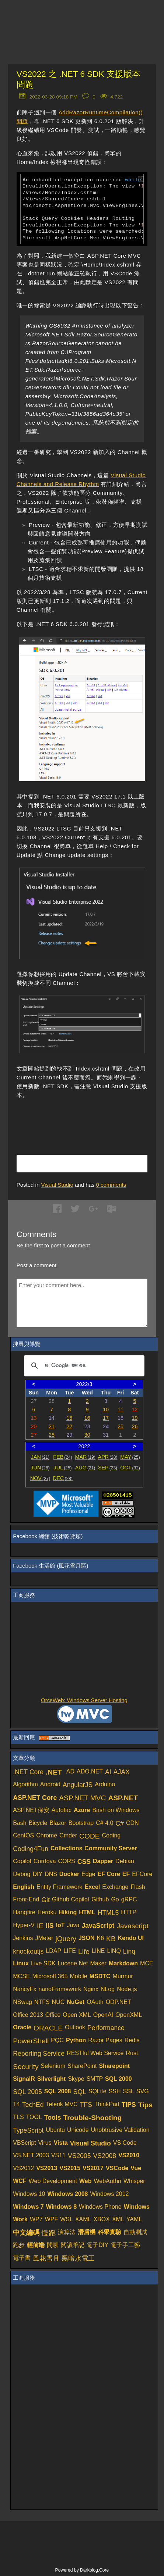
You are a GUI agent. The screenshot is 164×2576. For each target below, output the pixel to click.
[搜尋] (83, 1365)
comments (111, 1185)
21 (52, 1426)
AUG (85, 1468)
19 (134, 1418)
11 (120, 1409)
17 (106, 1418)
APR (108, 1457)
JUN (40, 1468)
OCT (130, 1468)
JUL (63, 1468)
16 (87, 1418)
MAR (85, 1457)
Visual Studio (57, 1185)
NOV (40, 1478)
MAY (130, 1457)
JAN (40, 1457)
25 (120, 1426)
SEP (107, 1468)
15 (69, 1418)
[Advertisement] (90, 1117)
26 (134, 1426)
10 (106, 1409)
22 (69, 1426)
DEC (63, 1478)
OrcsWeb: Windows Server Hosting (84, 1700)
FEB (62, 1457)
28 (52, 1435)
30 (87, 1435)
